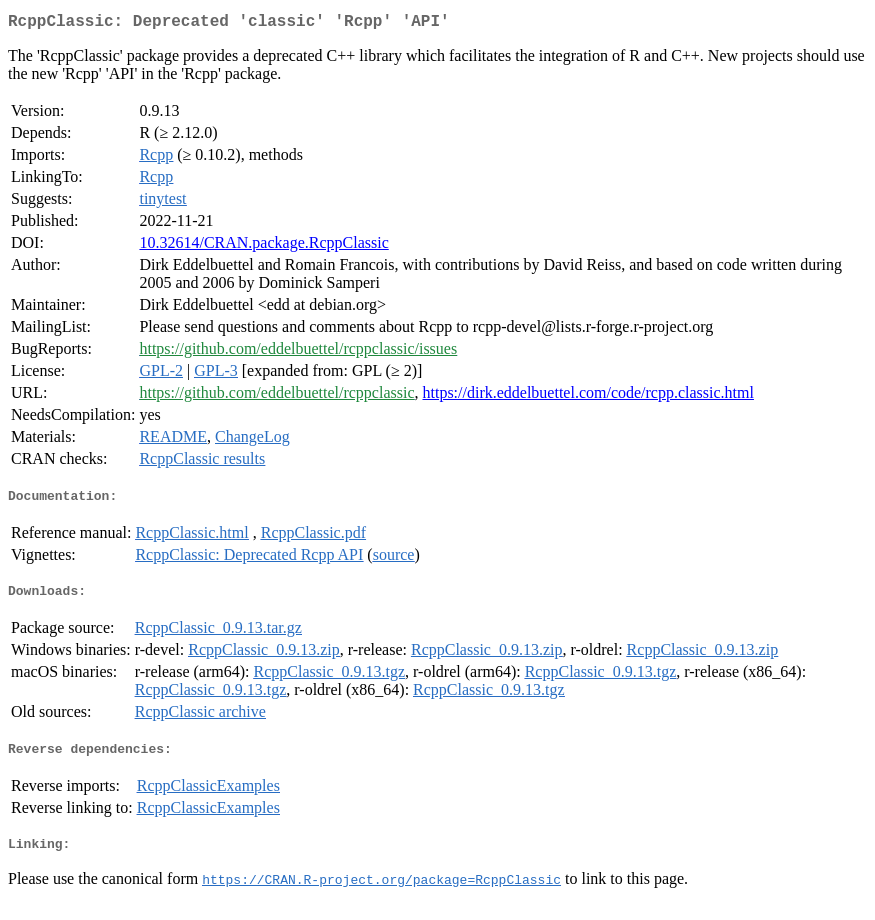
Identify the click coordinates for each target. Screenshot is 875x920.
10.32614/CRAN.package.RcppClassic (263, 246)
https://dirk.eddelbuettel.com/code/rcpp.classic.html (587, 396)
